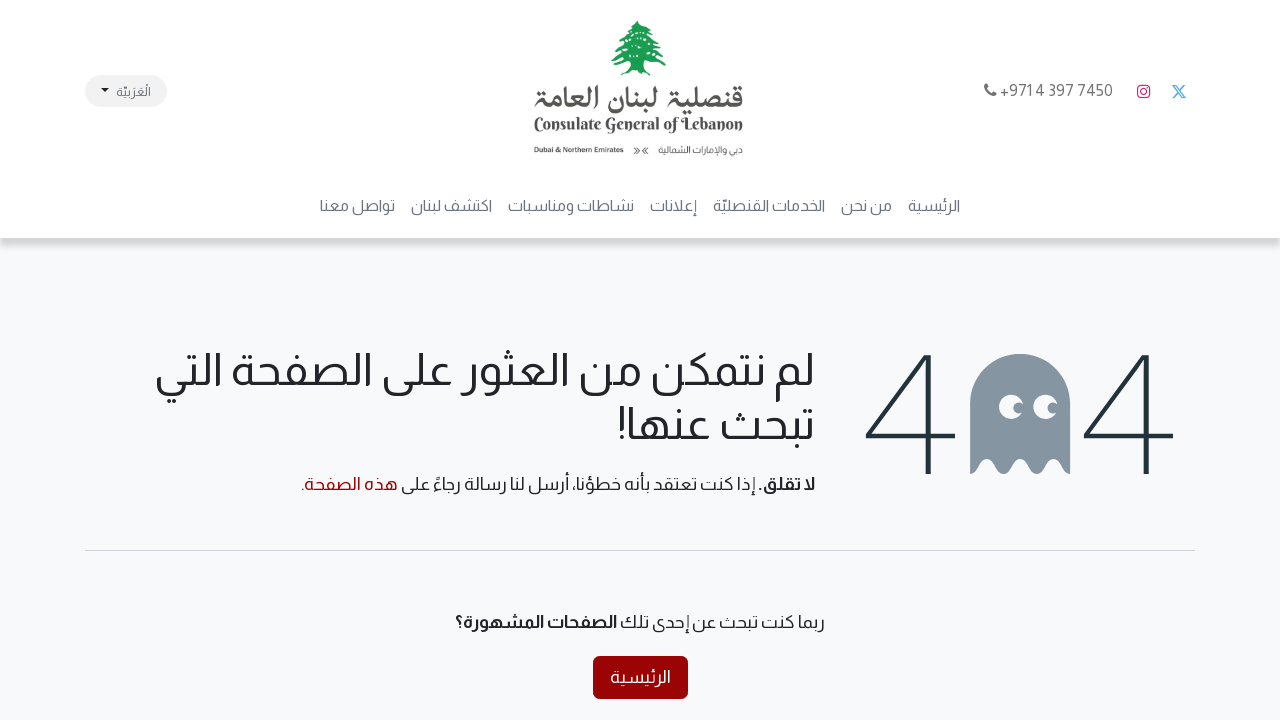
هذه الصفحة (351, 484)
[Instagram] (1144, 91)
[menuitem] (934, 206)
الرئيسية (640, 677)
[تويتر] (1179, 91)
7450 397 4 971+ (1050, 90)
